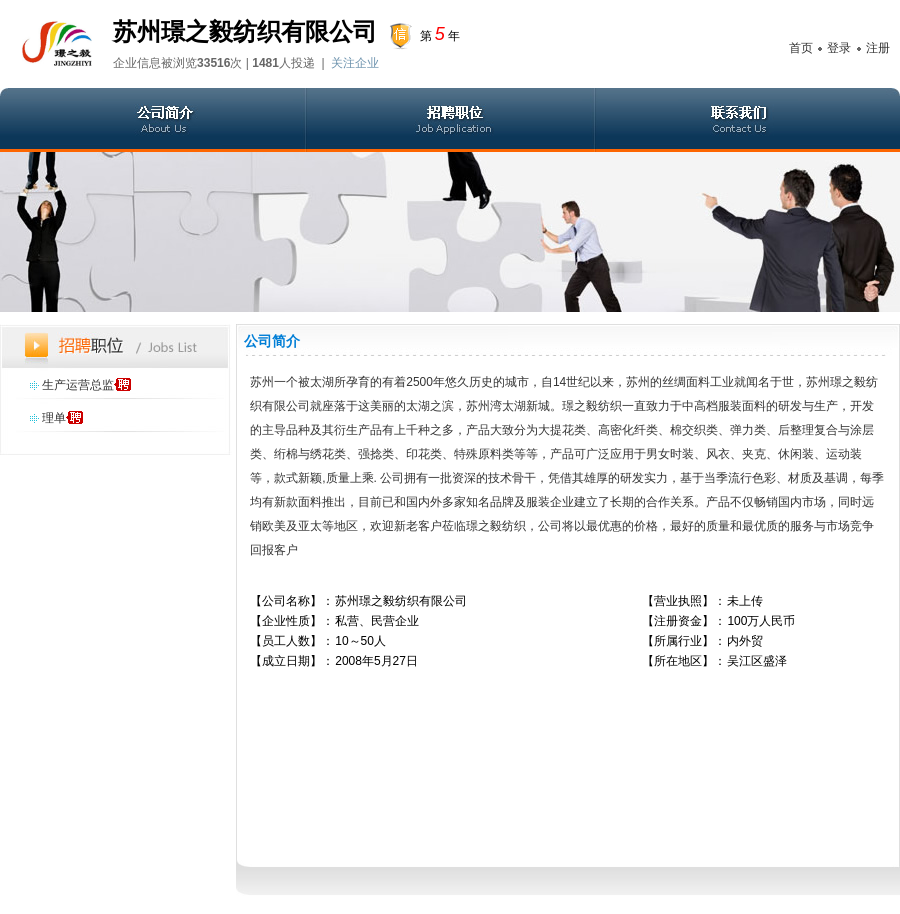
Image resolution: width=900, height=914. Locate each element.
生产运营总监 (78, 385)
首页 (801, 48)
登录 (839, 48)
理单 (54, 418)
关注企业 (355, 63)
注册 (878, 48)
